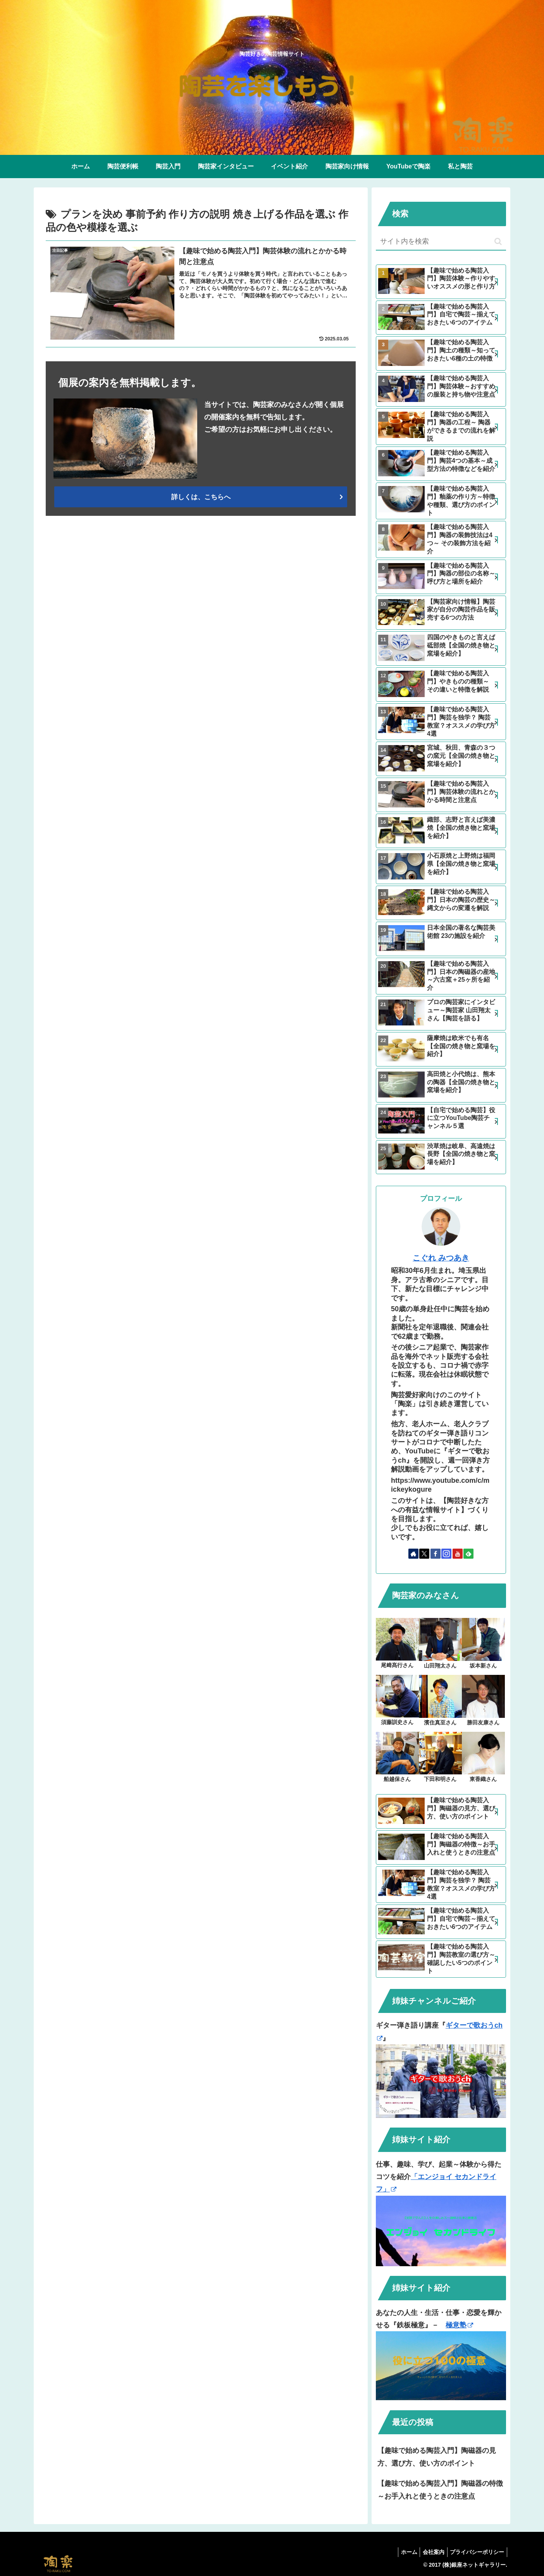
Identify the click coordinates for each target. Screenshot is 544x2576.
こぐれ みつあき (441, 1258)
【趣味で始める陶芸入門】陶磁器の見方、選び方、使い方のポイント (436, 2457)
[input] (441, 242)
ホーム (402, 2552)
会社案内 (430, 2552)
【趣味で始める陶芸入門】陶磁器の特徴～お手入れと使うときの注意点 (440, 2490)
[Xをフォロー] (424, 1554)
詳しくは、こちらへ (200, 497)
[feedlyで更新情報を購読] (468, 1554)
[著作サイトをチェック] (413, 1554)
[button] (498, 241)
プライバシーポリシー (476, 2552)
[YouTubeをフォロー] (458, 1554)
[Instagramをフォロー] (446, 1554)
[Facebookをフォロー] (435, 1554)
